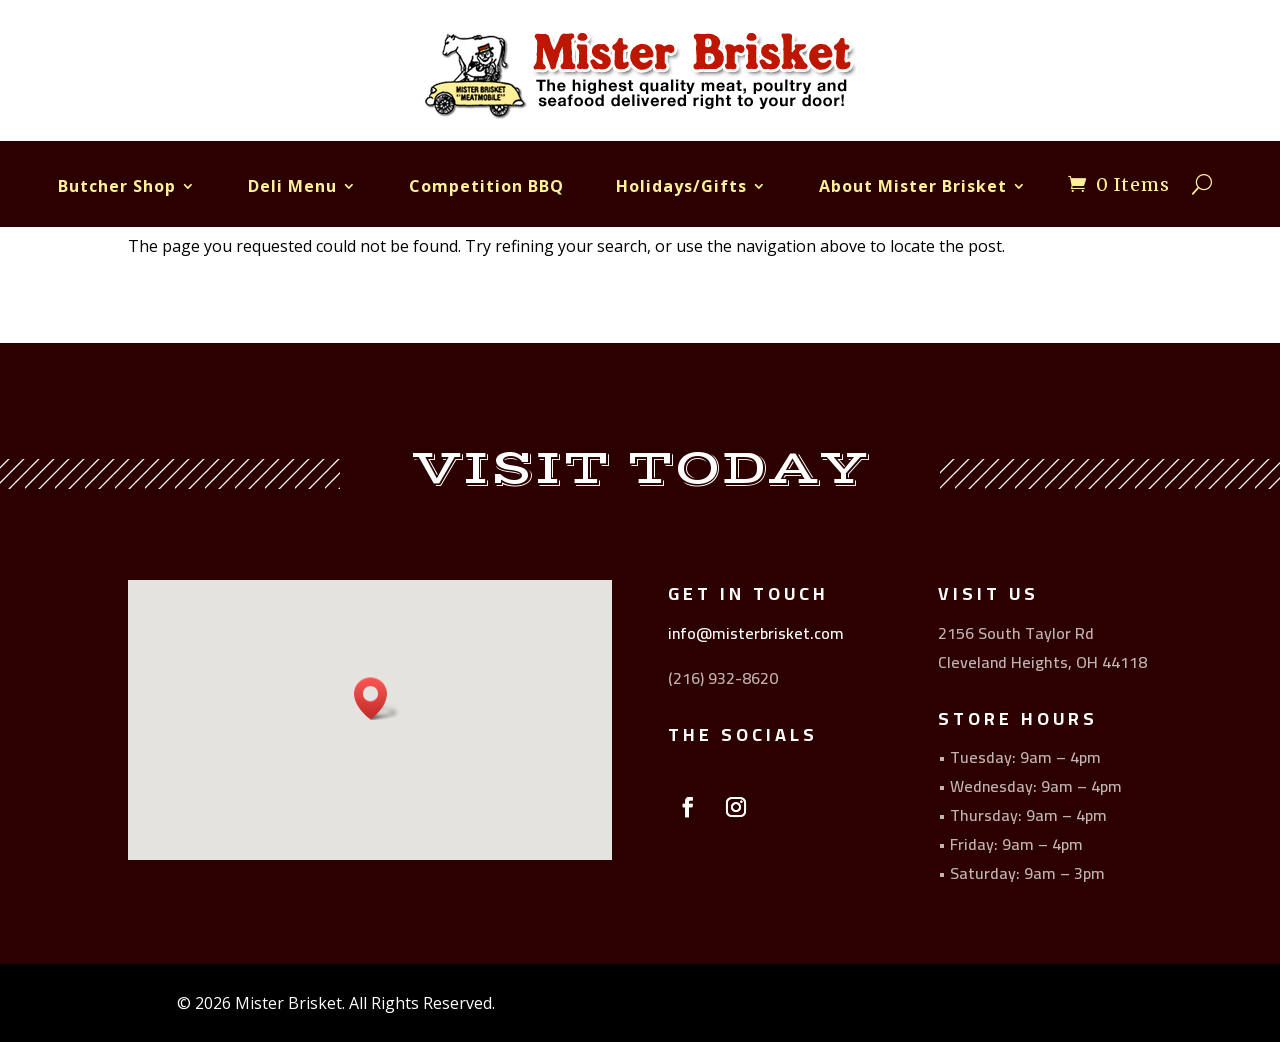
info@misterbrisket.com (756, 633)
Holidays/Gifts (681, 186)
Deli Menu (292, 186)
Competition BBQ (486, 186)
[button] (377, 698)
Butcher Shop (117, 186)
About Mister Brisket (913, 186)
